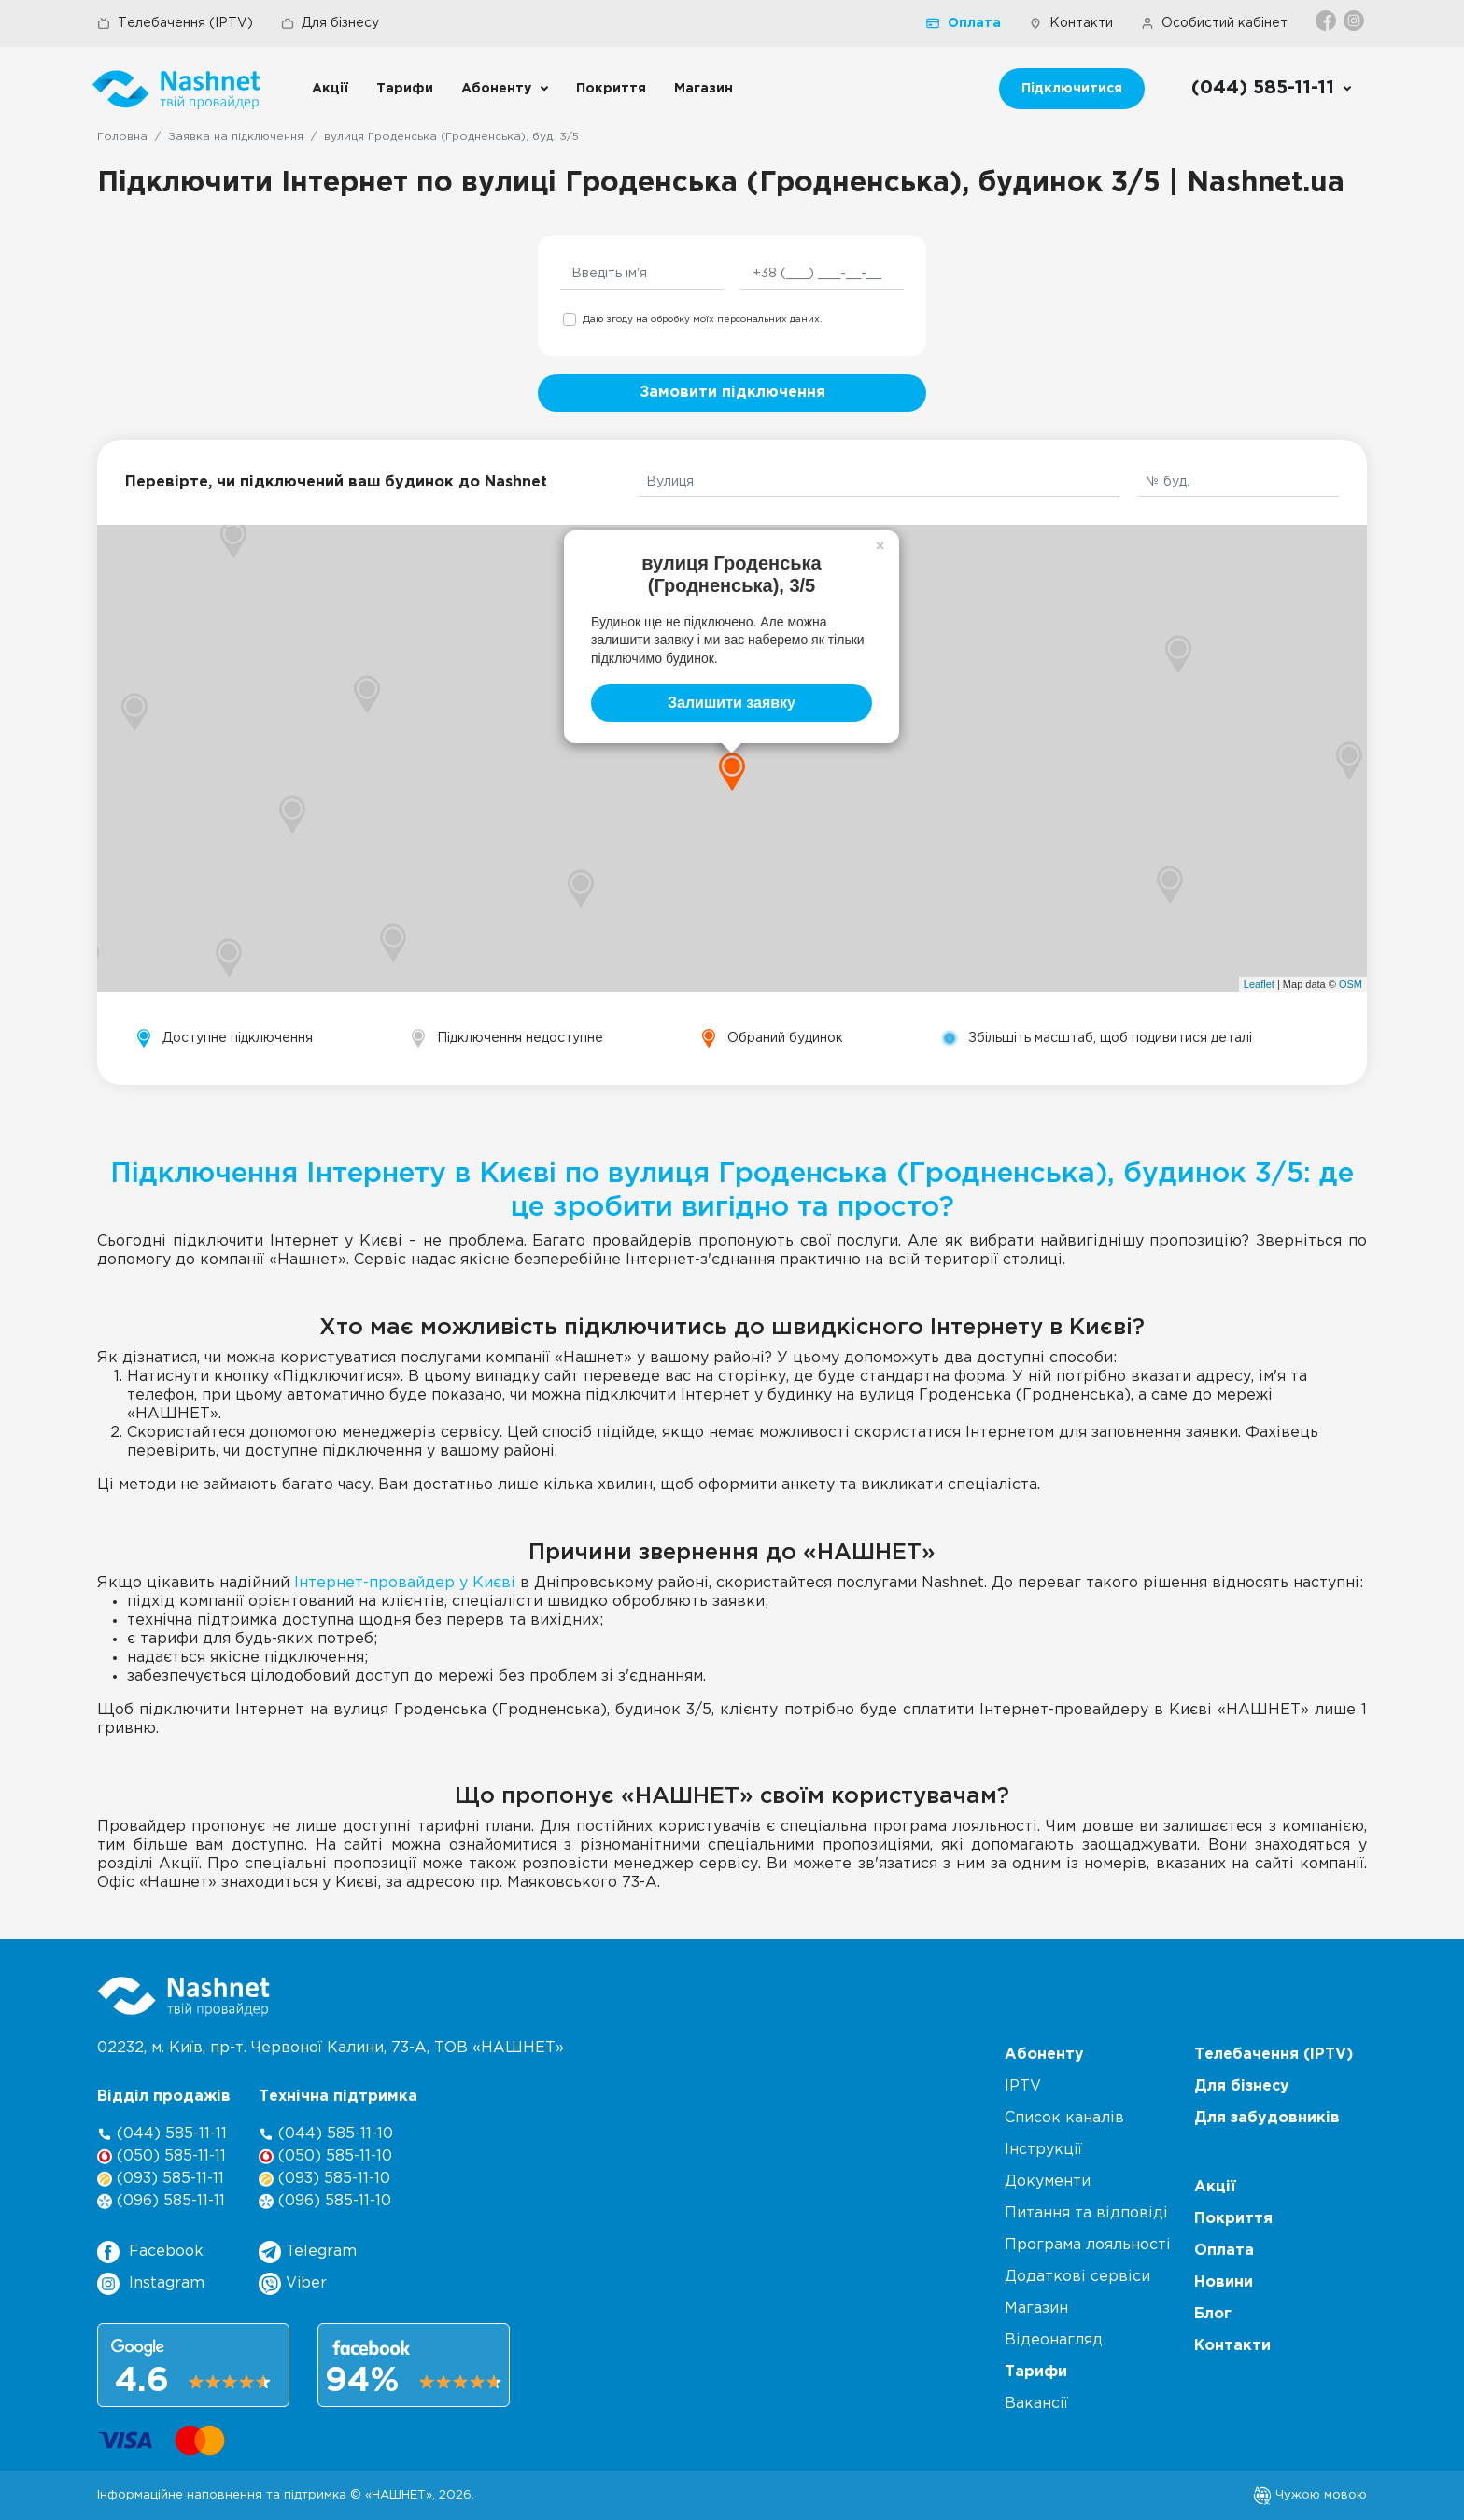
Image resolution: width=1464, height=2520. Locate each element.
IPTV (1023, 2086)
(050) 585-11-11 (161, 2156)
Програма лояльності (1088, 2245)
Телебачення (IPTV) (175, 23)
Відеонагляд (1054, 2340)
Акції (330, 88)
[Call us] (1272, 88)
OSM (1350, 984)
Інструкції (1043, 2150)
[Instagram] (1355, 20)
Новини (1223, 2282)
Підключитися (1071, 88)
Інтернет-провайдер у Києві (404, 1583)
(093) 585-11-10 (324, 2179)
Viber (293, 2284)
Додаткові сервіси (1077, 2277)
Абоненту (496, 88)
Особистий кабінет (1214, 23)
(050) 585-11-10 (325, 2156)
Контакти (1071, 23)
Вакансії (1036, 2404)
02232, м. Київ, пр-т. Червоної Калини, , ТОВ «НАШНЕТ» (330, 2048)
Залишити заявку (731, 703)
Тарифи (404, 88)
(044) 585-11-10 (326, 2134)
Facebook (150, 2252)
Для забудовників (1267, 2118)
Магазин (703, 88)
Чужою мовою (1310, 2494)
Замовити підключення (732, 393)
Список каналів (1064, 2118)
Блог (1213, 2314)
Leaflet (1259, 984)
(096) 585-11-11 (161, 2201)
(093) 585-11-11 (160, 2179)
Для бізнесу (330, 23)
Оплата (963, 23)
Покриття (611, 88)
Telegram (308, 2252)
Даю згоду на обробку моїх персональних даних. (702, 320)
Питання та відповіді (1086, 2213)
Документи (1048, 2182)
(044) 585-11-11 (162, 2134)
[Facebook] (1327, 20)
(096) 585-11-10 (325, 2201)
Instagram (150, 2284)
